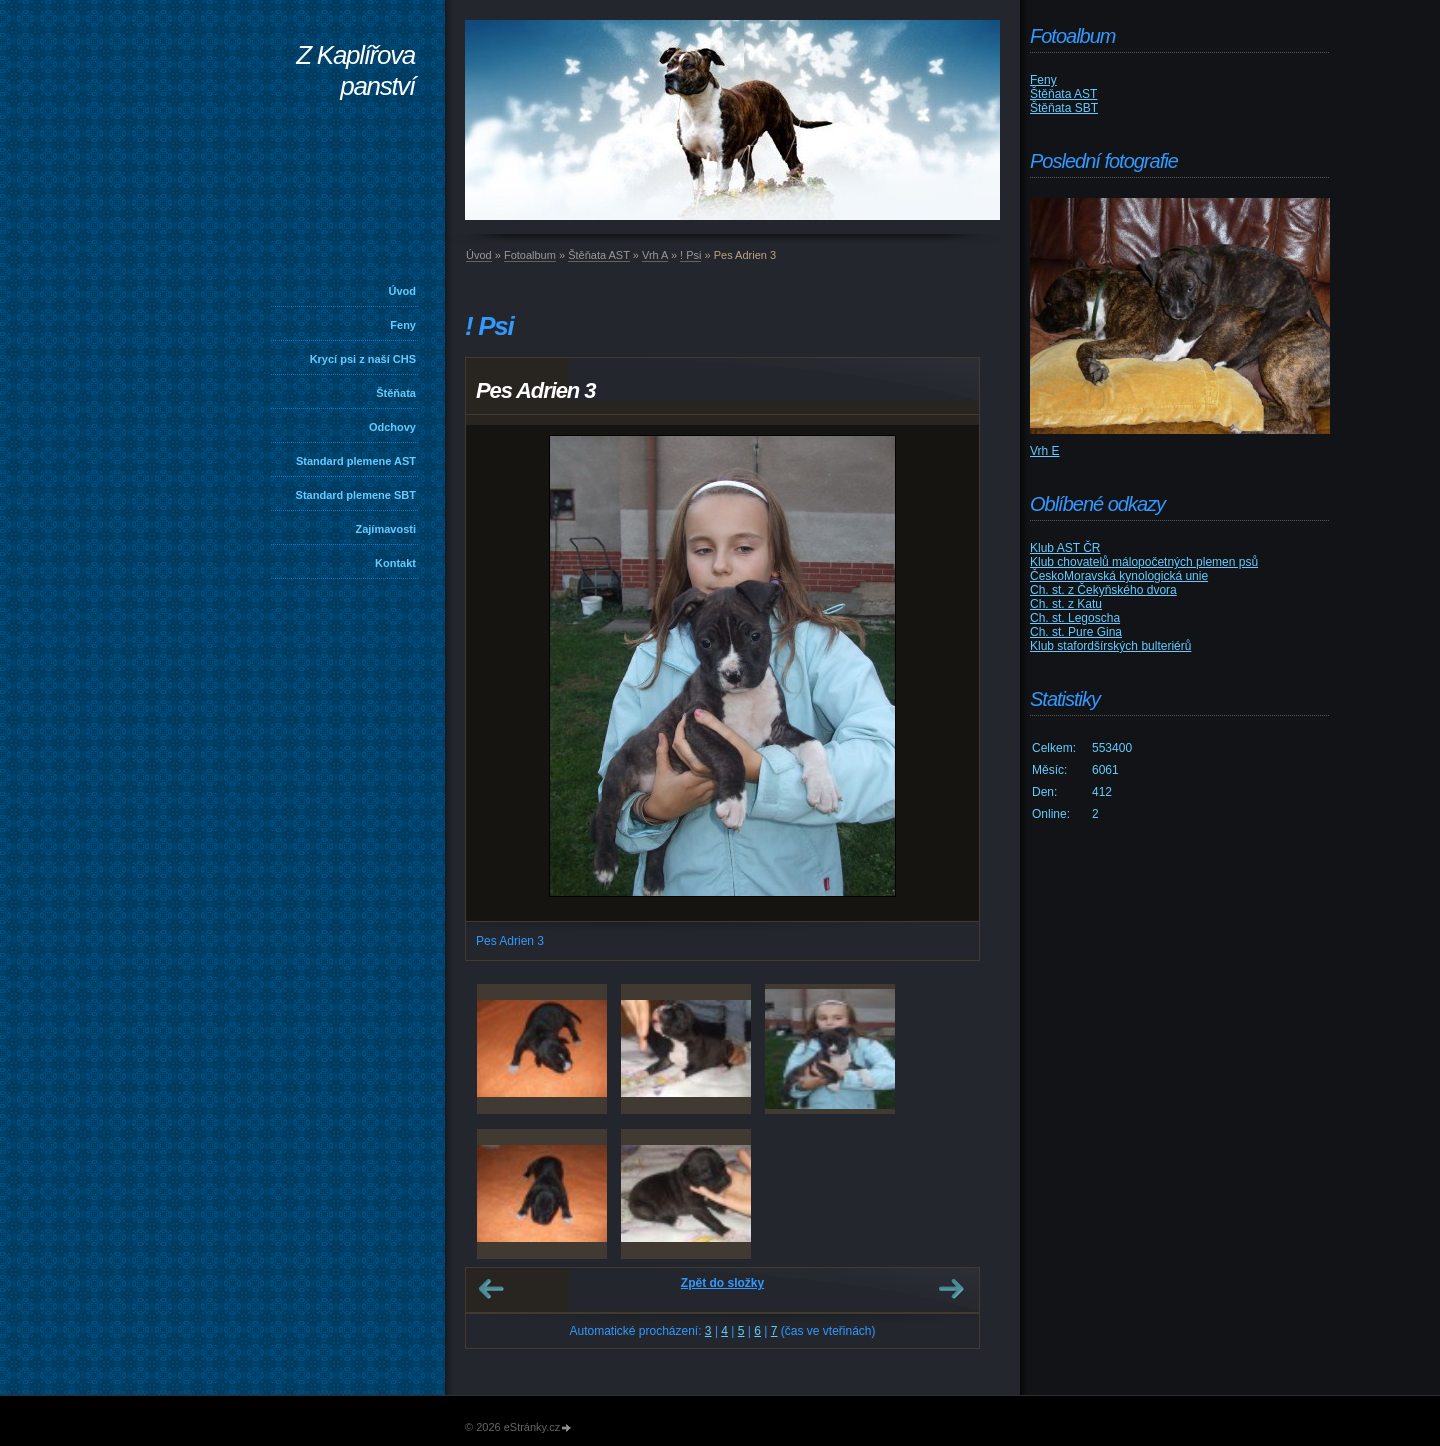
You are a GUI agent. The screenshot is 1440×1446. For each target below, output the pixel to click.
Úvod (403, 291)
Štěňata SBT (1064, 108)
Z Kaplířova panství (355, 70)
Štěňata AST (599, 255)
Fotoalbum (530, 255)
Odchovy (392, 427)
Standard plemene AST (356, 461)
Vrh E (1045, 451)
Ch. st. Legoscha (1075, 618)
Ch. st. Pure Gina (1076, 632)
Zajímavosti (385, 529)
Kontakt (395, 563)
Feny (403, 325)
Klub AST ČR (1065, 548)
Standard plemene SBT (356, 495)
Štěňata (396, 393)
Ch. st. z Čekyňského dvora (1103, 590)
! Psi (690, 255)
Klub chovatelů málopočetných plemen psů (1144, 562)
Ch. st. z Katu (1066, 604)
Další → (951, 1289)
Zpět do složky (722, 1283)
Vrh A (655, 255)
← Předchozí (491, 1289)
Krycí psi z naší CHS (363, 359)
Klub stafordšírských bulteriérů (1110, 646)
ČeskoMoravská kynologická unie (1119, 576)
